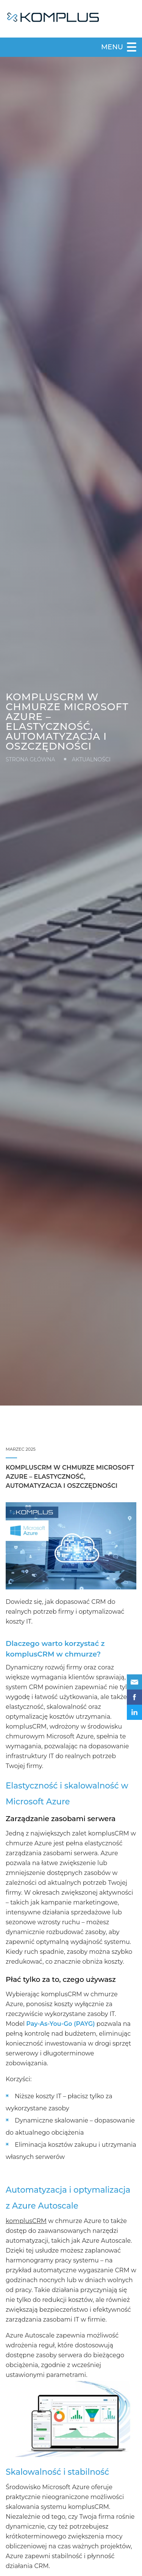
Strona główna (30, 759)
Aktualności (91, 759)
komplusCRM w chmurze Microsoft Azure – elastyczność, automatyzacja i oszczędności (70, 1476)
